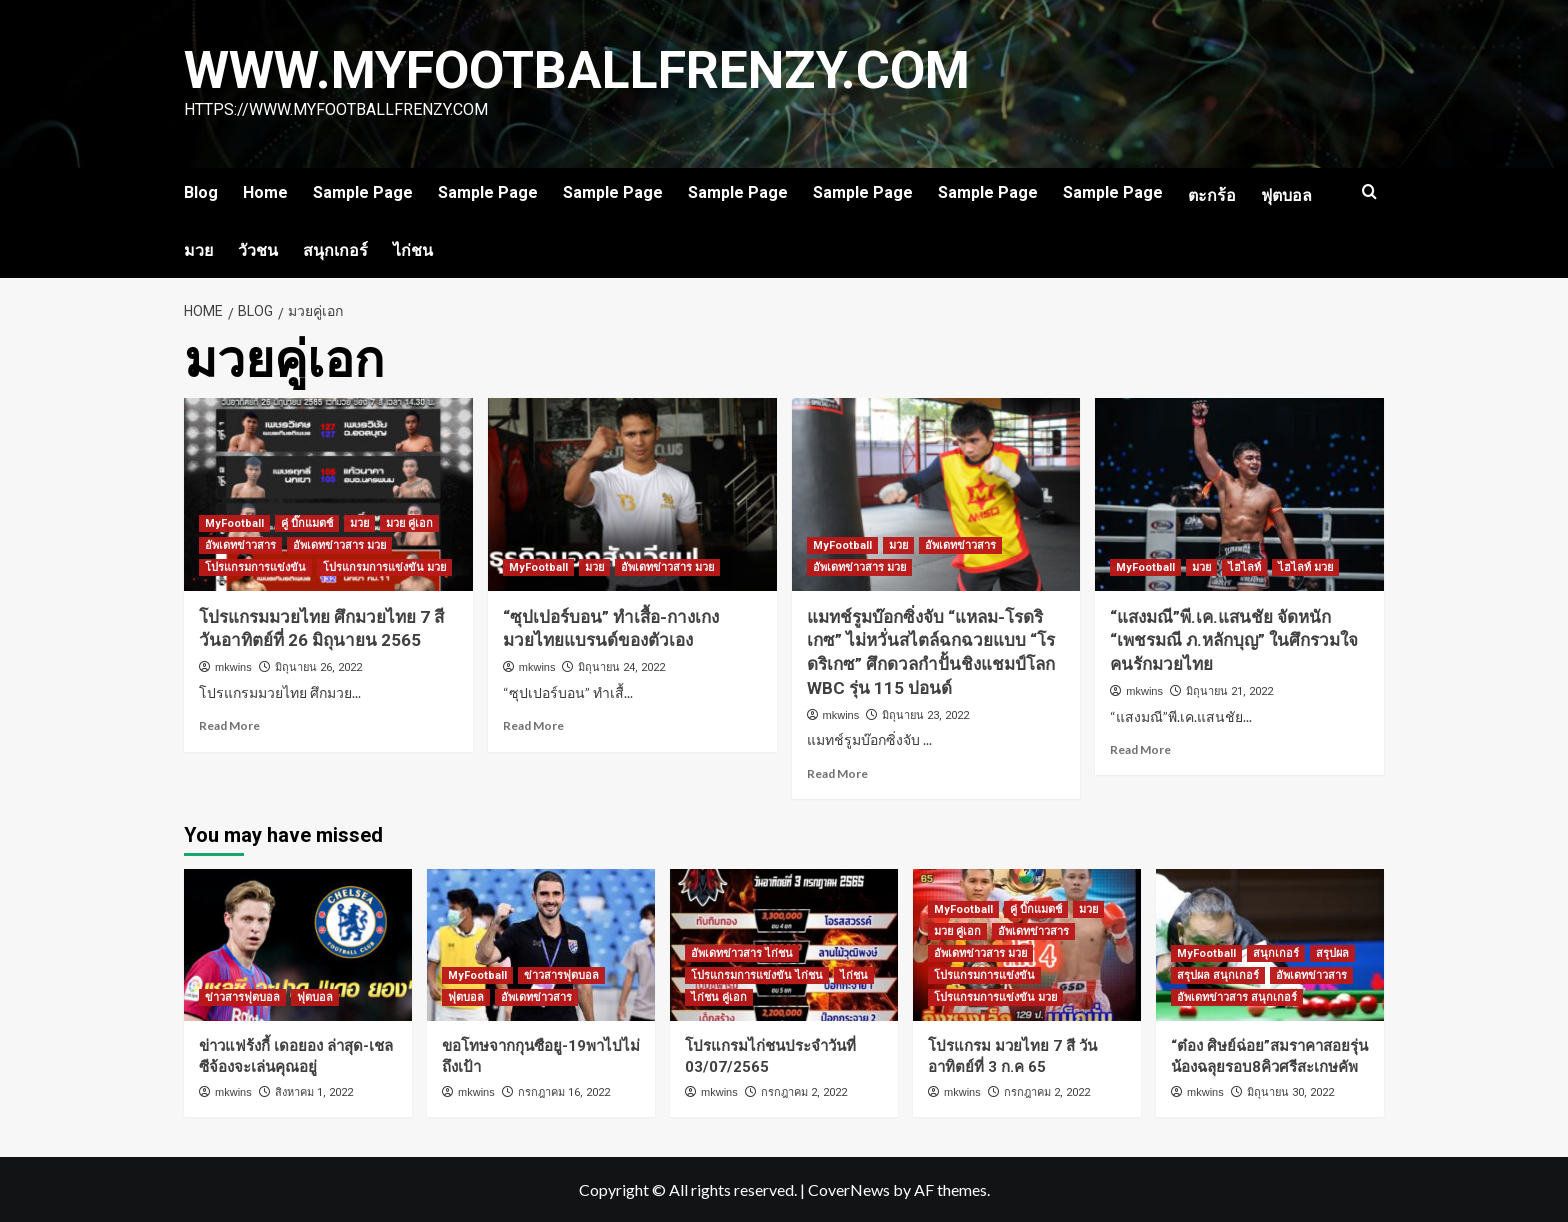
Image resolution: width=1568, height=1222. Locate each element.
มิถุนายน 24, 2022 (621, 667)
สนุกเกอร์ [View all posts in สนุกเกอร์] (1276, 953)
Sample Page (363, 192)
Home (265, 192)
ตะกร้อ (1212, 195)
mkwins (233, 667)
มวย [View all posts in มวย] (359, 523)
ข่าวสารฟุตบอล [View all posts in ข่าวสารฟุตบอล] (242, 997)
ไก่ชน (413, 250)
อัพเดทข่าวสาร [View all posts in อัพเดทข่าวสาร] (240, 545)
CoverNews (849, 1189)
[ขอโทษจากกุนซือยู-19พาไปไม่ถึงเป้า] (541, 945)
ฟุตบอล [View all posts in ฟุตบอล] (315, 997)
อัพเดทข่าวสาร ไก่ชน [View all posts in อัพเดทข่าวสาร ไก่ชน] (742, 953)
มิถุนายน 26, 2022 (318, 667)
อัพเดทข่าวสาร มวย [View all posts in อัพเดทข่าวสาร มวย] (339, 545)
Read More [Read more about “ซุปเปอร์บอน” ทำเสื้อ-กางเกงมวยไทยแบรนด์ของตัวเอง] (533, 725)
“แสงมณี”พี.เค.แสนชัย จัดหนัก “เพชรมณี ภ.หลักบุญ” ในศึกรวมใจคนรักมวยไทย (1234, 641)
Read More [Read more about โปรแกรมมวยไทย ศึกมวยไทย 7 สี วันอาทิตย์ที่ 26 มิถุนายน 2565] (229, 725)
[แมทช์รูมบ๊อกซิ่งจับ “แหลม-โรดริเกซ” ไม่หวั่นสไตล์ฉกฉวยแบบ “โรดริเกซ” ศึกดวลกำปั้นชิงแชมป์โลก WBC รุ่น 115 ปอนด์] (936, 494)
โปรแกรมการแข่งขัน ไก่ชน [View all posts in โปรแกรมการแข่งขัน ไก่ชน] (757, 975)
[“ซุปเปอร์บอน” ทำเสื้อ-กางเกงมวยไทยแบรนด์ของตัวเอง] (632, 494)
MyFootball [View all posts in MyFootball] (234, 523)
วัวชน (258, 250)
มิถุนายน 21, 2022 (1229, 691)
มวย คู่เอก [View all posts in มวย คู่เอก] (409, 523)
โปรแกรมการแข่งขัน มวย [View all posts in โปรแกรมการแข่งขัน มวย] (384, 567)
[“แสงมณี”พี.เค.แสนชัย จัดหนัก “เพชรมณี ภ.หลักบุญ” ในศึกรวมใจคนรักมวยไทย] (1239, 494)
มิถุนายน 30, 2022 (1290, 1092)
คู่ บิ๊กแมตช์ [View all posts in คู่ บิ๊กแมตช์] (307, 523)
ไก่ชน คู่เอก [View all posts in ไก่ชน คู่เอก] (719, 997)
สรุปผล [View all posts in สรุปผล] (1332, 953)
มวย (198, 250)
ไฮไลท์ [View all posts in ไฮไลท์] (1244, 567)
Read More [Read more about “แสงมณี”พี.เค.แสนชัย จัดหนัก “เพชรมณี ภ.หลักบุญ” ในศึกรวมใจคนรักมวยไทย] (1140, 749)
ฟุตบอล (1286, 195)
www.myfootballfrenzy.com (580, 70)
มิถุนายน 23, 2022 (925, 715)
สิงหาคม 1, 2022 (314, 1092)
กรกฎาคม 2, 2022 (804, 1092)
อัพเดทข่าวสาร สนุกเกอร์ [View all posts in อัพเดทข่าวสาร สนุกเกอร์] (1237, 997)
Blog (201, 192)
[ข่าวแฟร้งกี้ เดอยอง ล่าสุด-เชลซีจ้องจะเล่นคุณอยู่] (298, 945)
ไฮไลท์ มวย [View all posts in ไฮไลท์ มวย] (1305, 567)
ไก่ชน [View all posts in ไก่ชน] (854, 975)
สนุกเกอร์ (335, 250)
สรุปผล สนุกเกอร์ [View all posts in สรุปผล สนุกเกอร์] (1218, 975)
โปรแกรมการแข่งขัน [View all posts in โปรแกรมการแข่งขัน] (255, 567)
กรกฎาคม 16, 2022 (564, 1092)
